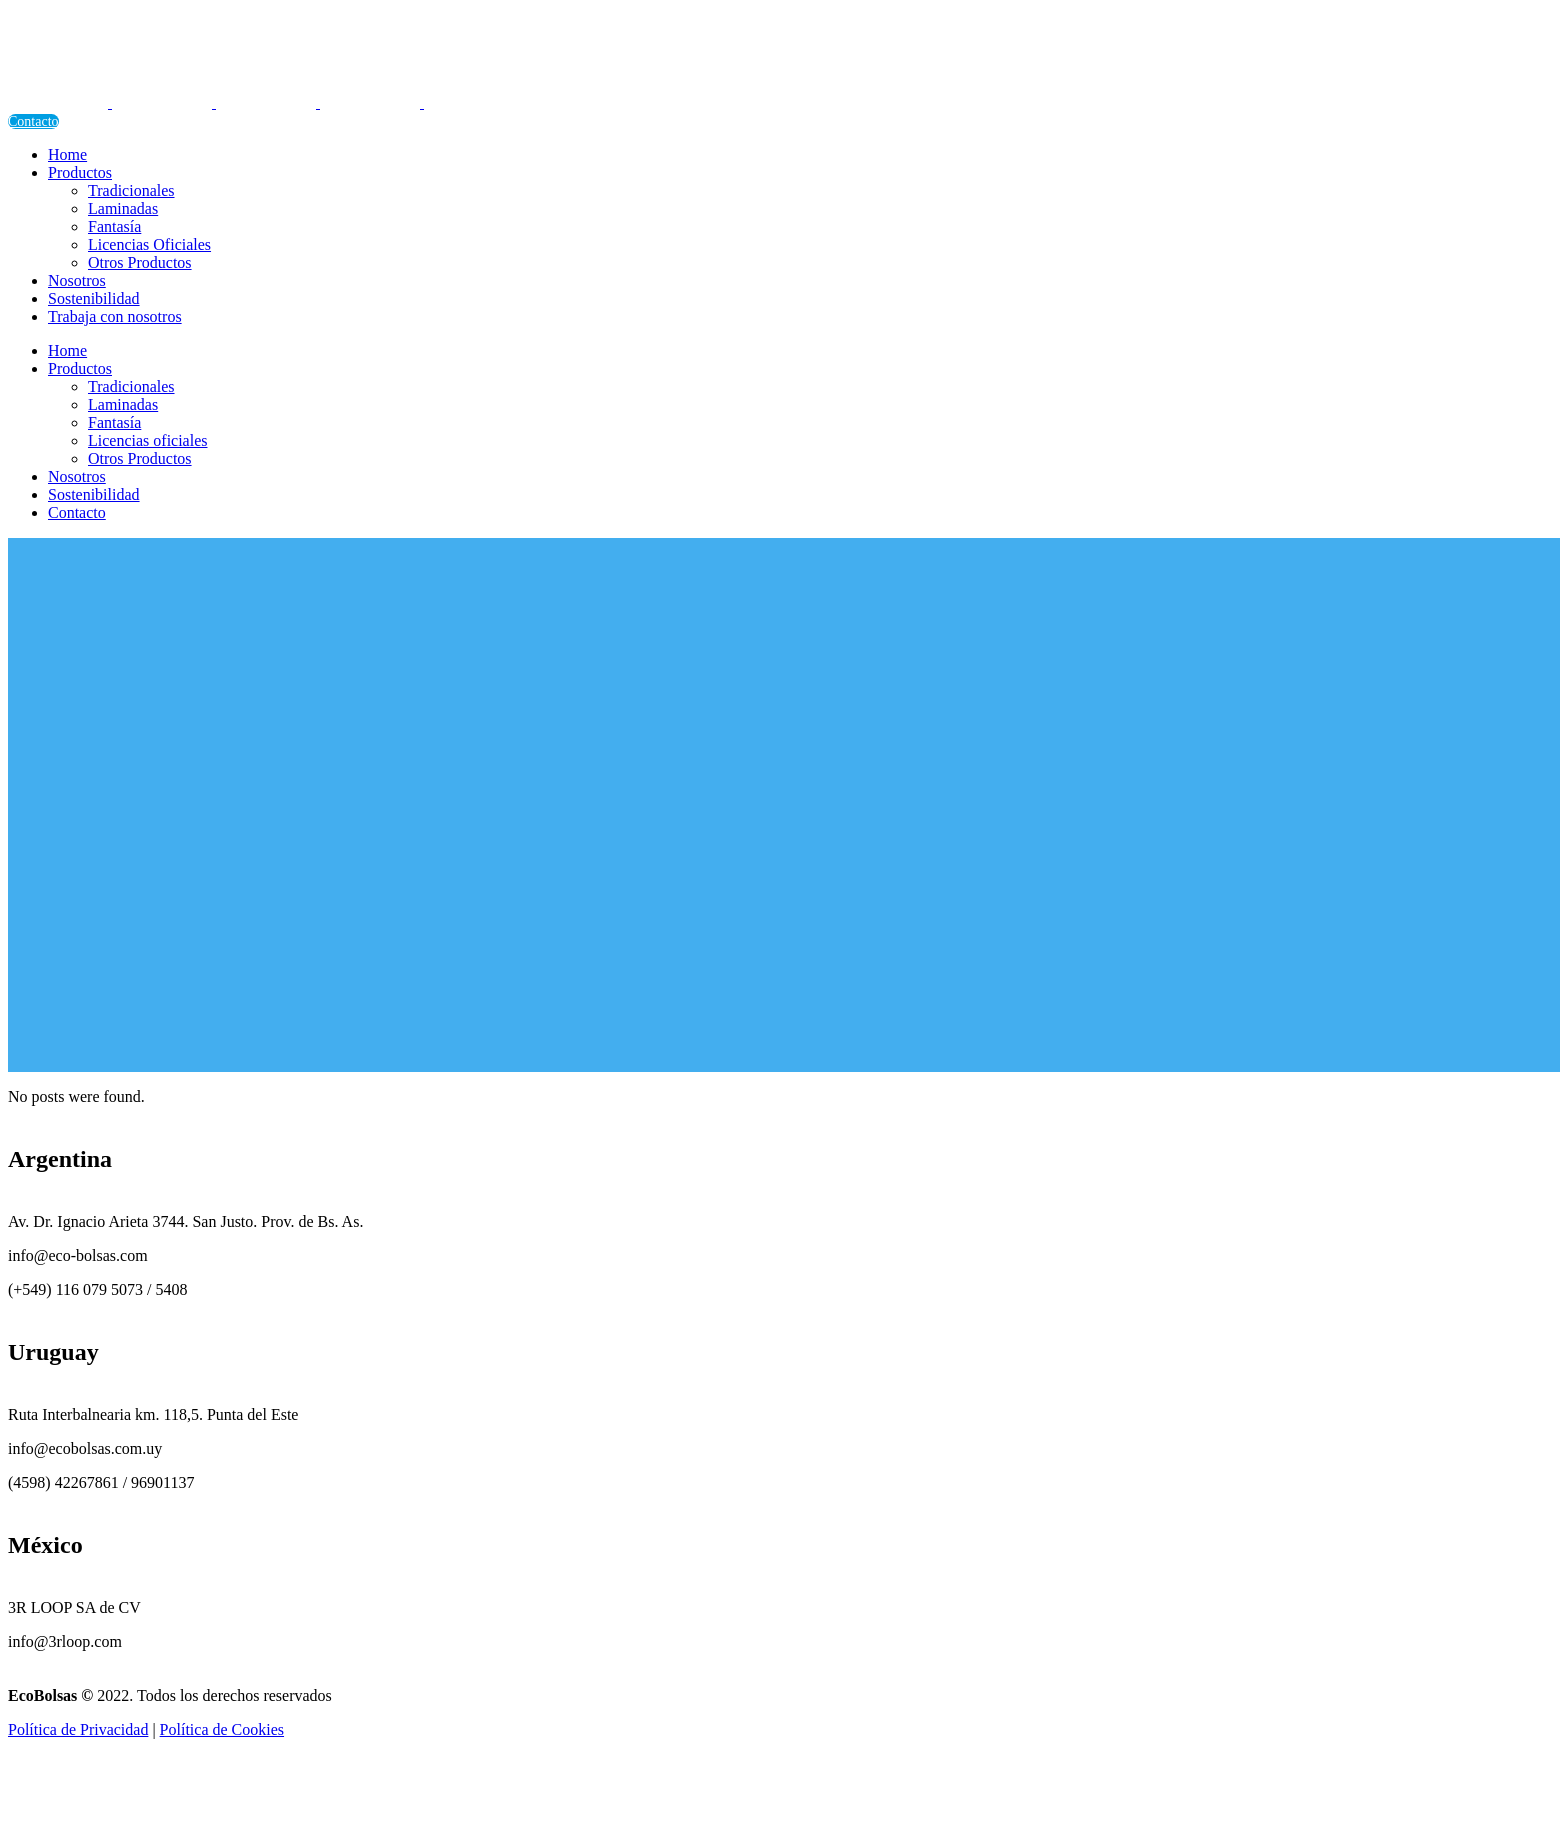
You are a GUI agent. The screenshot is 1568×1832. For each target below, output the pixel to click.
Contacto (33, 121)
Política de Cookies (222, 1729)
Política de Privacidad (78, 1729)
